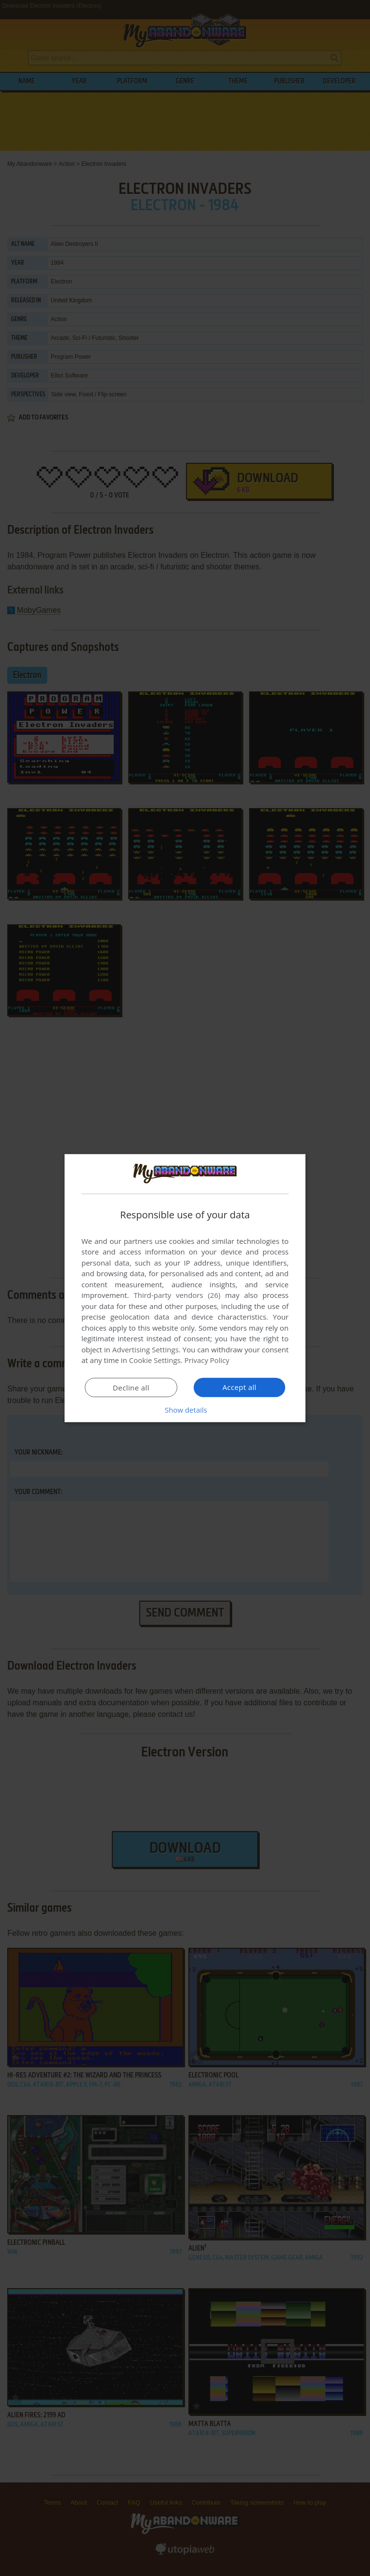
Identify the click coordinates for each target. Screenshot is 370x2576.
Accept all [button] (240, 1387)
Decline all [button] (131, 1387)
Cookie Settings (155, 1360)
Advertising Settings (145, 1349)
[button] (185, 1409)
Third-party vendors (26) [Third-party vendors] (176, 1295)
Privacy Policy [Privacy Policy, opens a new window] (207, 1360)
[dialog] (185, 1288)
